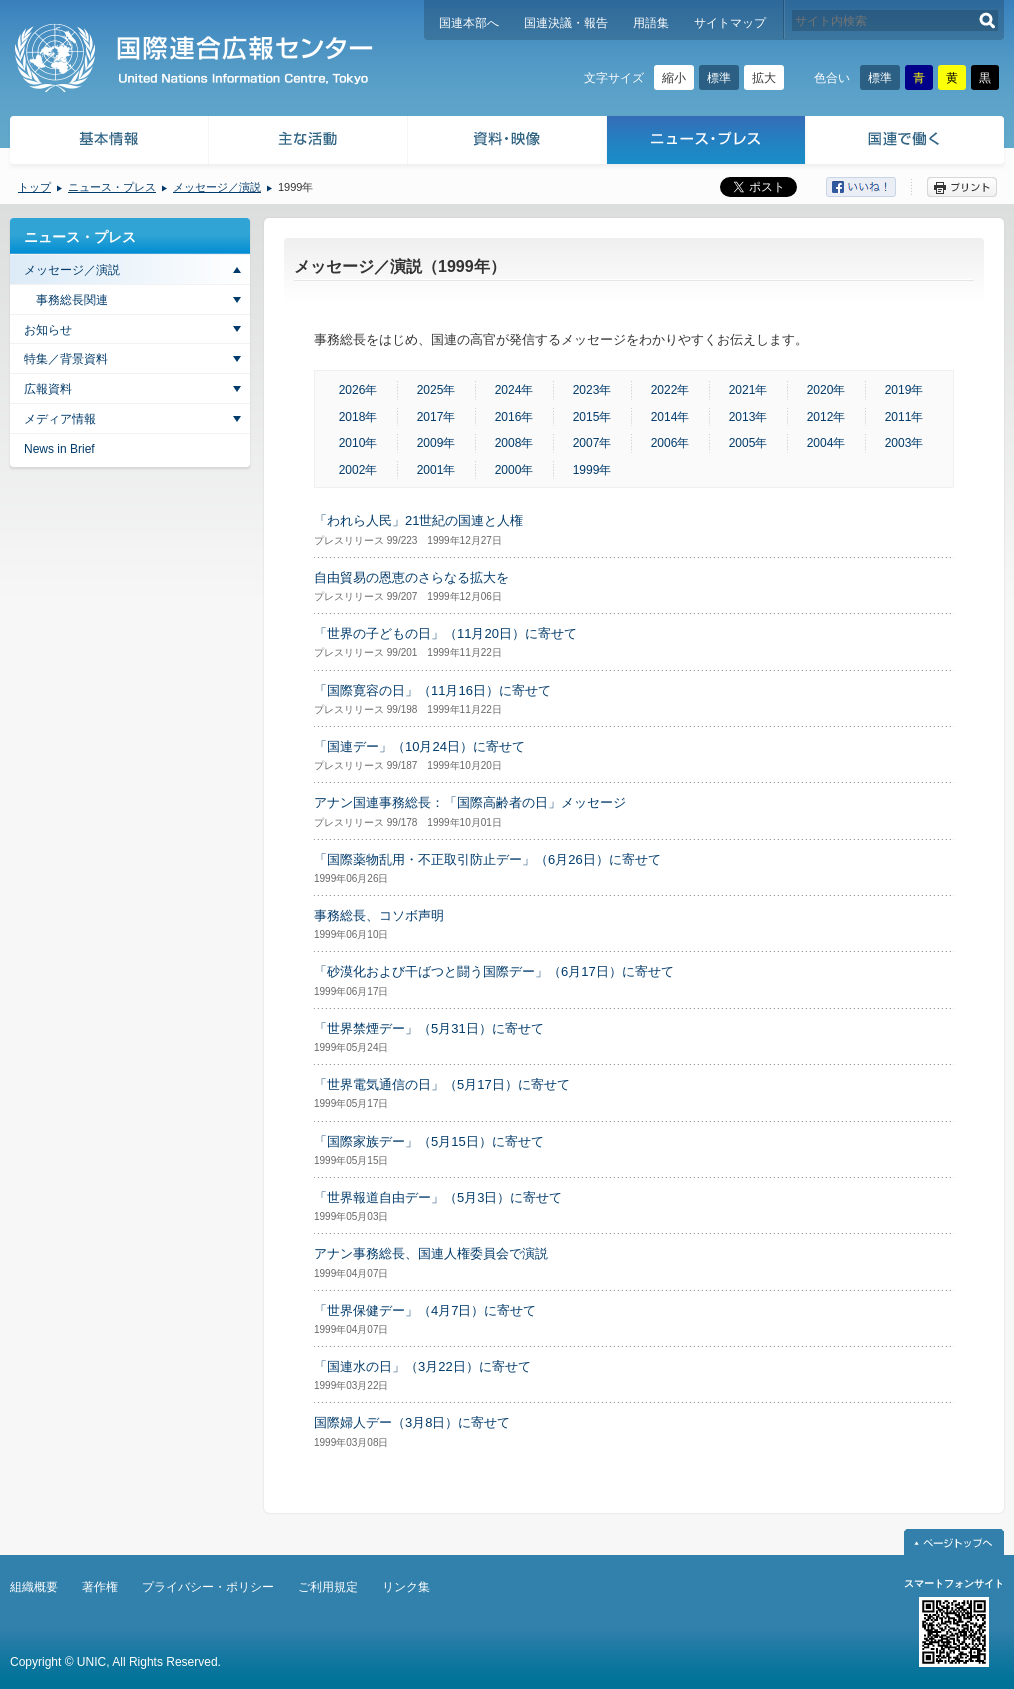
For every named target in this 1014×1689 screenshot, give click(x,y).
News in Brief (59, 449)
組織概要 (34, 1587)
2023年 (592, 390)
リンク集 (406, 1587)
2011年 (904, 417)
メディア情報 (60, 419)
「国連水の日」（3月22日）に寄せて (422, 1366)
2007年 (592, 443)
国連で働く (906, 142)
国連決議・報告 (566, 23)
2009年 (436, 443)
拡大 (764, 78)
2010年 (358, 443)
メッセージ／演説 (217, 187)
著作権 (100, 1587)
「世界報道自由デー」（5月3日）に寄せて (438, 1197)
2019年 (904, 390)
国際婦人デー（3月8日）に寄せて (412, 1422)
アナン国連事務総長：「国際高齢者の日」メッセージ (470, 802)
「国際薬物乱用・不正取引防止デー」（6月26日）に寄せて (487, 859)
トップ (34, 187)
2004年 (826, 443)
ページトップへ (954, 1542)
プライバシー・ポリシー (208, 1587)
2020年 (826, 390)
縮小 (674, 78)
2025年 (436, 390)
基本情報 (108, 142)
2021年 (748, 390)
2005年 (748, 443)
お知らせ (48, 330)
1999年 (592, 470)
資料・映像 (507, 142)
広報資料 (48, 389)
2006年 (670, 443)
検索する (987, 20)
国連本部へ (469, 23)
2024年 (514, 390)
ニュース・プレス (706, 142)
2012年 (826, 417)
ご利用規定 (328, 1587)
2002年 (358, 470)
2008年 (514, 443)
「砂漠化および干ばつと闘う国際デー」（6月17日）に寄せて (494, 971)
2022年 (670, 390)
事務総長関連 (72, 300)
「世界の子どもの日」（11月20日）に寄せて (445, 633)
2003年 (904, 443)
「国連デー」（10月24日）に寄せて (419, 746)
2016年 (514, 417)
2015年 (592, 417)
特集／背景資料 (66, 359)
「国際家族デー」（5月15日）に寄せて (429, 1141)
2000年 (514, 470)
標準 (719, 78)
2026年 (358, 390)
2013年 (748, 417)
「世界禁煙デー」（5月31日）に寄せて (429, 1028)
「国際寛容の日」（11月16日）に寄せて (432, 690)
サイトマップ (730, 23)
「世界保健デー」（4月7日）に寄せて (425, 1310)
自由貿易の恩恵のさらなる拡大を (411, 577)
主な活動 (308, 142)
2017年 (436, 417)
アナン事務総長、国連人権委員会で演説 (431, 1253)
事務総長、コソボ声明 (379, 915)
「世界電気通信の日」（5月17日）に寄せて (442, 1084)
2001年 (436, 470)
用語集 (651, 23)
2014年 (670, 417)
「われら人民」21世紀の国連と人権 (418, 520)
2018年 (358, 417)
